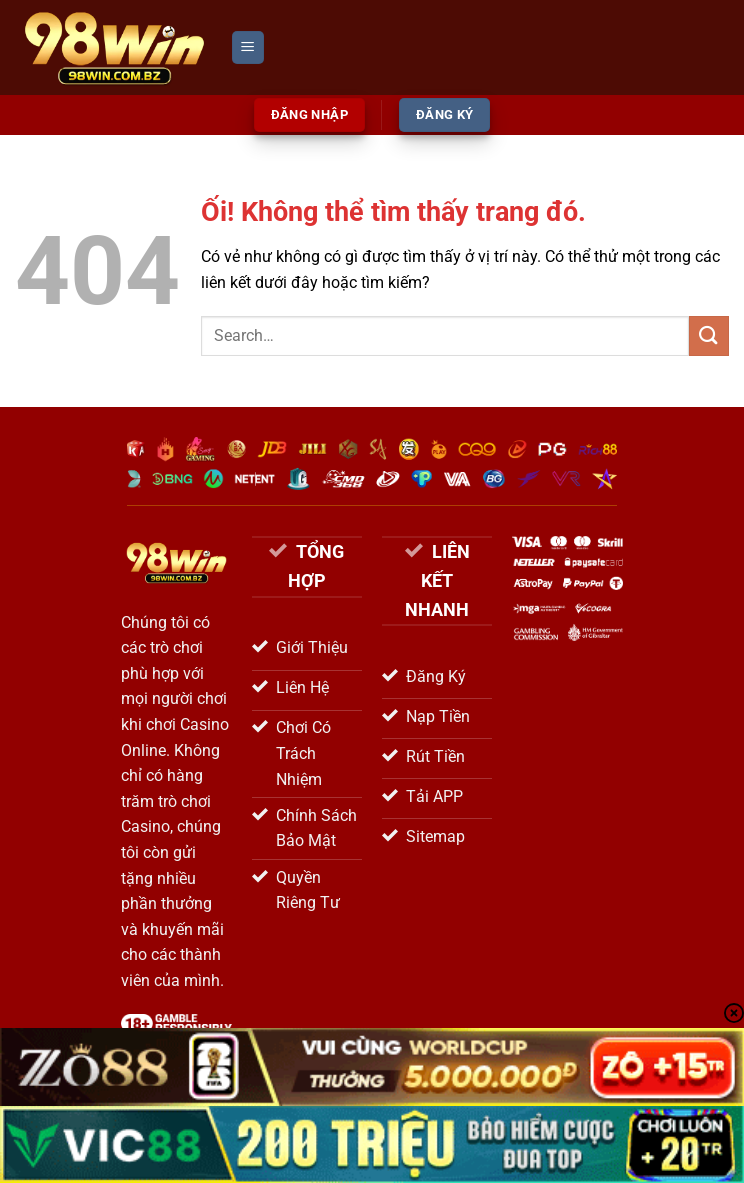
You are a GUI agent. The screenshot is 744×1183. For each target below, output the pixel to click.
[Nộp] (709, 335)
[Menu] (248, 47)
